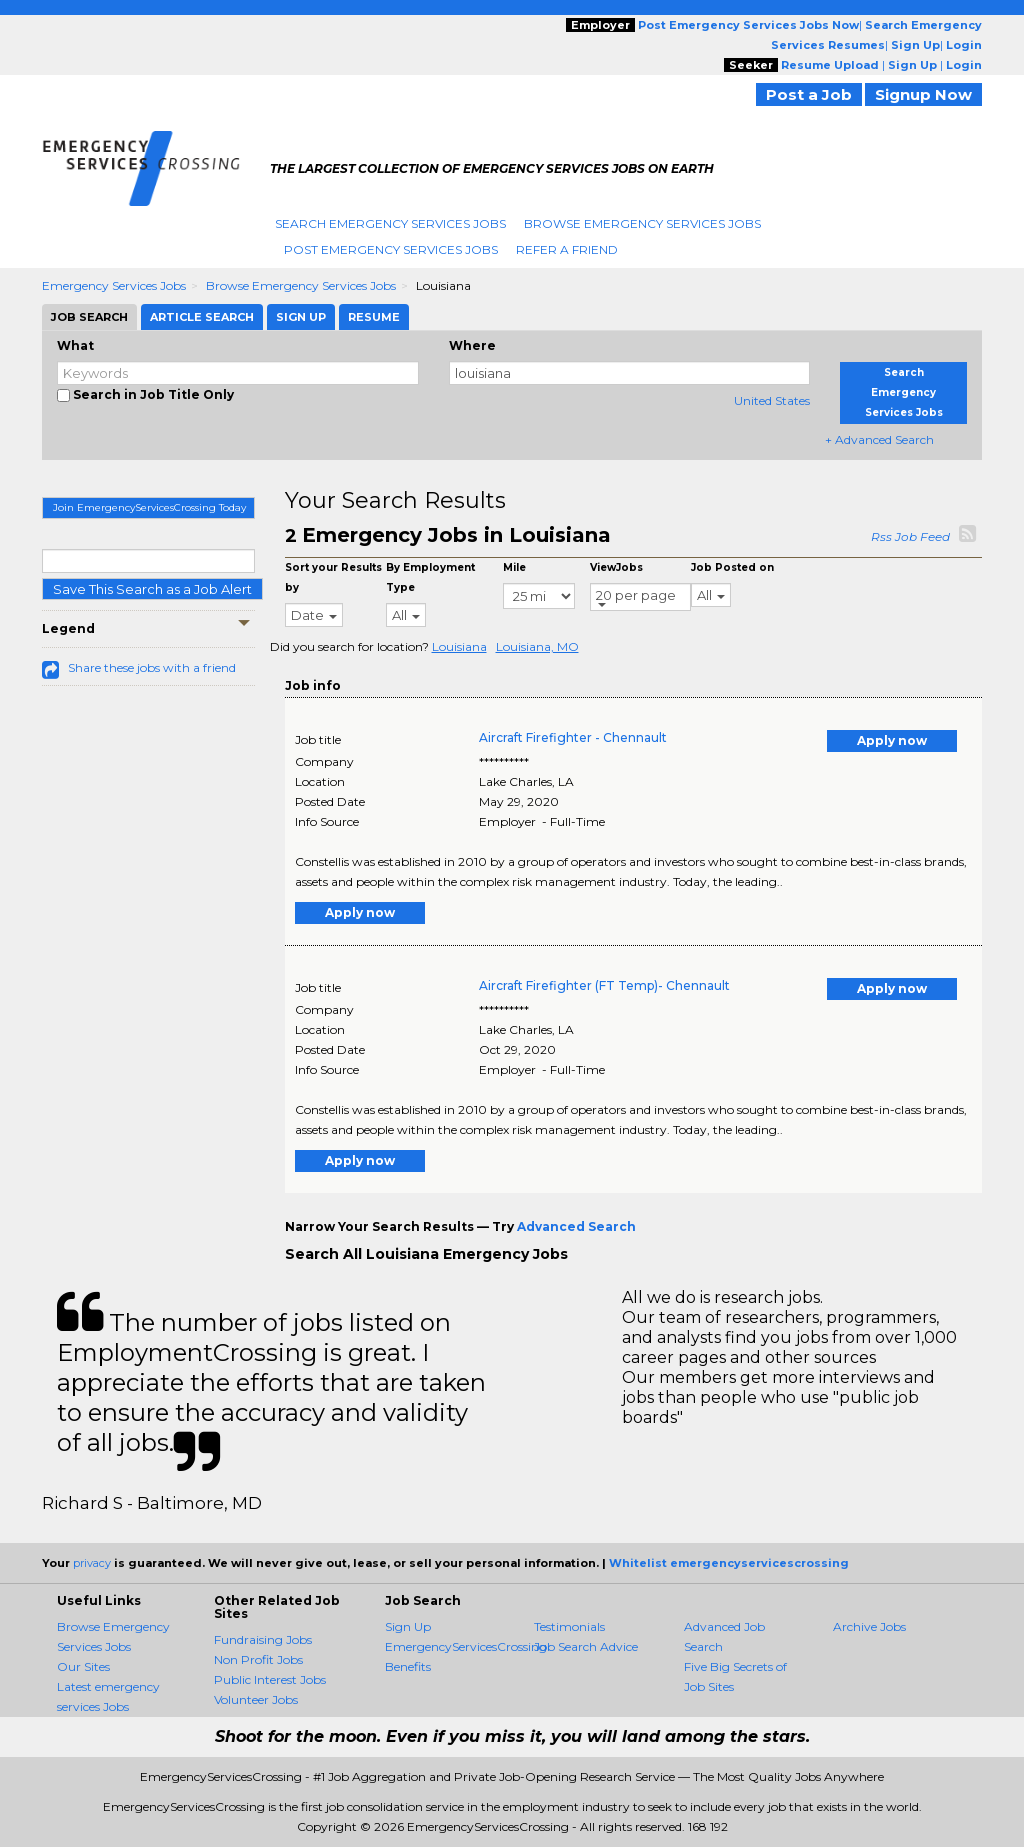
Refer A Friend (567, 249)
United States (772, 400)
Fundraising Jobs (263, 1639)
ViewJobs (616, 567)
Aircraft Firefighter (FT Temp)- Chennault (604, 985)
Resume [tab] (374, 317)
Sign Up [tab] (301, 317)
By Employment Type (430, 577)
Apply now (892, 740)
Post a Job (809, 94)
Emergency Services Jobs (114, 285)
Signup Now (923, 94)
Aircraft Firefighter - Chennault (573, 737)
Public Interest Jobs (270, 1679)
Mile (514, 567)
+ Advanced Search (879, 439)
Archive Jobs (869, 1626)
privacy (92, 1563)
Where (472, 345)
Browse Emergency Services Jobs (642, 223)
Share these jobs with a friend (152, 667)
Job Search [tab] (89, 317)
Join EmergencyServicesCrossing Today (149, 507)
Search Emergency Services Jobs (390, 223)
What (75, 345)
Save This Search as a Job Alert (152, 589)
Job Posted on (732, 567)
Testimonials (569, 1626)
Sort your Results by (333, 577)
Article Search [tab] (202, 317)
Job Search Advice (586, 1646)
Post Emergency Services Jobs (391, 249)
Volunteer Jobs (256, 1699)
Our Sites (83, 1666)
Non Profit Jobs (258, 1659)
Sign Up (408, 1626)
